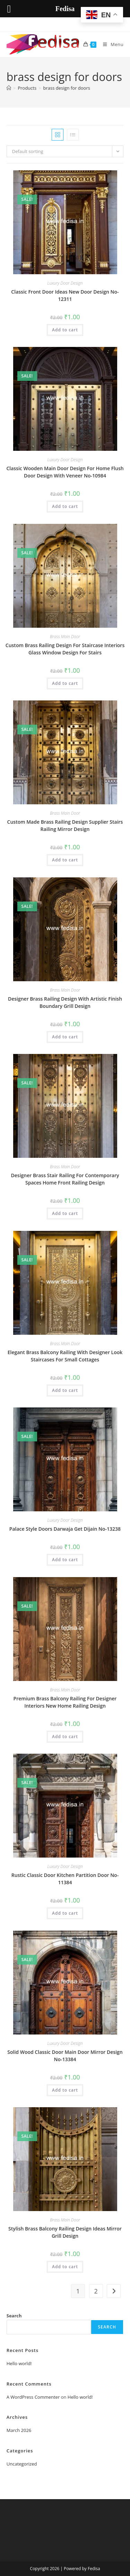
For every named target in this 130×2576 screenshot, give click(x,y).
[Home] (9, 88)
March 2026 (19, 2430)
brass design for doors (66, 88)
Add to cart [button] (65, 330)
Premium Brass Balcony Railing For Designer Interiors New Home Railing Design (65, 1702)
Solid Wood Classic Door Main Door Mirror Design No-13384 (64, 2056)
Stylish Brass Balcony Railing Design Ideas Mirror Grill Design (65, 2232)
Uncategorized (22, 2464)
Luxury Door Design (65, 283)
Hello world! (19, 2363)
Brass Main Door (65, 636)
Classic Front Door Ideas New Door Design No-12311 (65, 295)
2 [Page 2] (95, 2291)
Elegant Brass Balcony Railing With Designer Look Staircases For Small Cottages (65, 1356)
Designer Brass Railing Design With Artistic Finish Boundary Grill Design (65, 1002)
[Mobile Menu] (110, 44)
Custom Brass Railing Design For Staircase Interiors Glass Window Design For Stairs (65, 649)
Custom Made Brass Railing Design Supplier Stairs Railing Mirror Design (65, 825)
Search (14, 2316)
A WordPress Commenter (33, 2397)
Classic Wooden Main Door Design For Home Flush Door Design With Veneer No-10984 (64, 472)
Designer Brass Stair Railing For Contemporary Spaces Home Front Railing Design (65, 1179)
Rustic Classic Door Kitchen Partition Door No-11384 (65, 1879)
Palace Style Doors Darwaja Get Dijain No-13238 (65, 1529)
